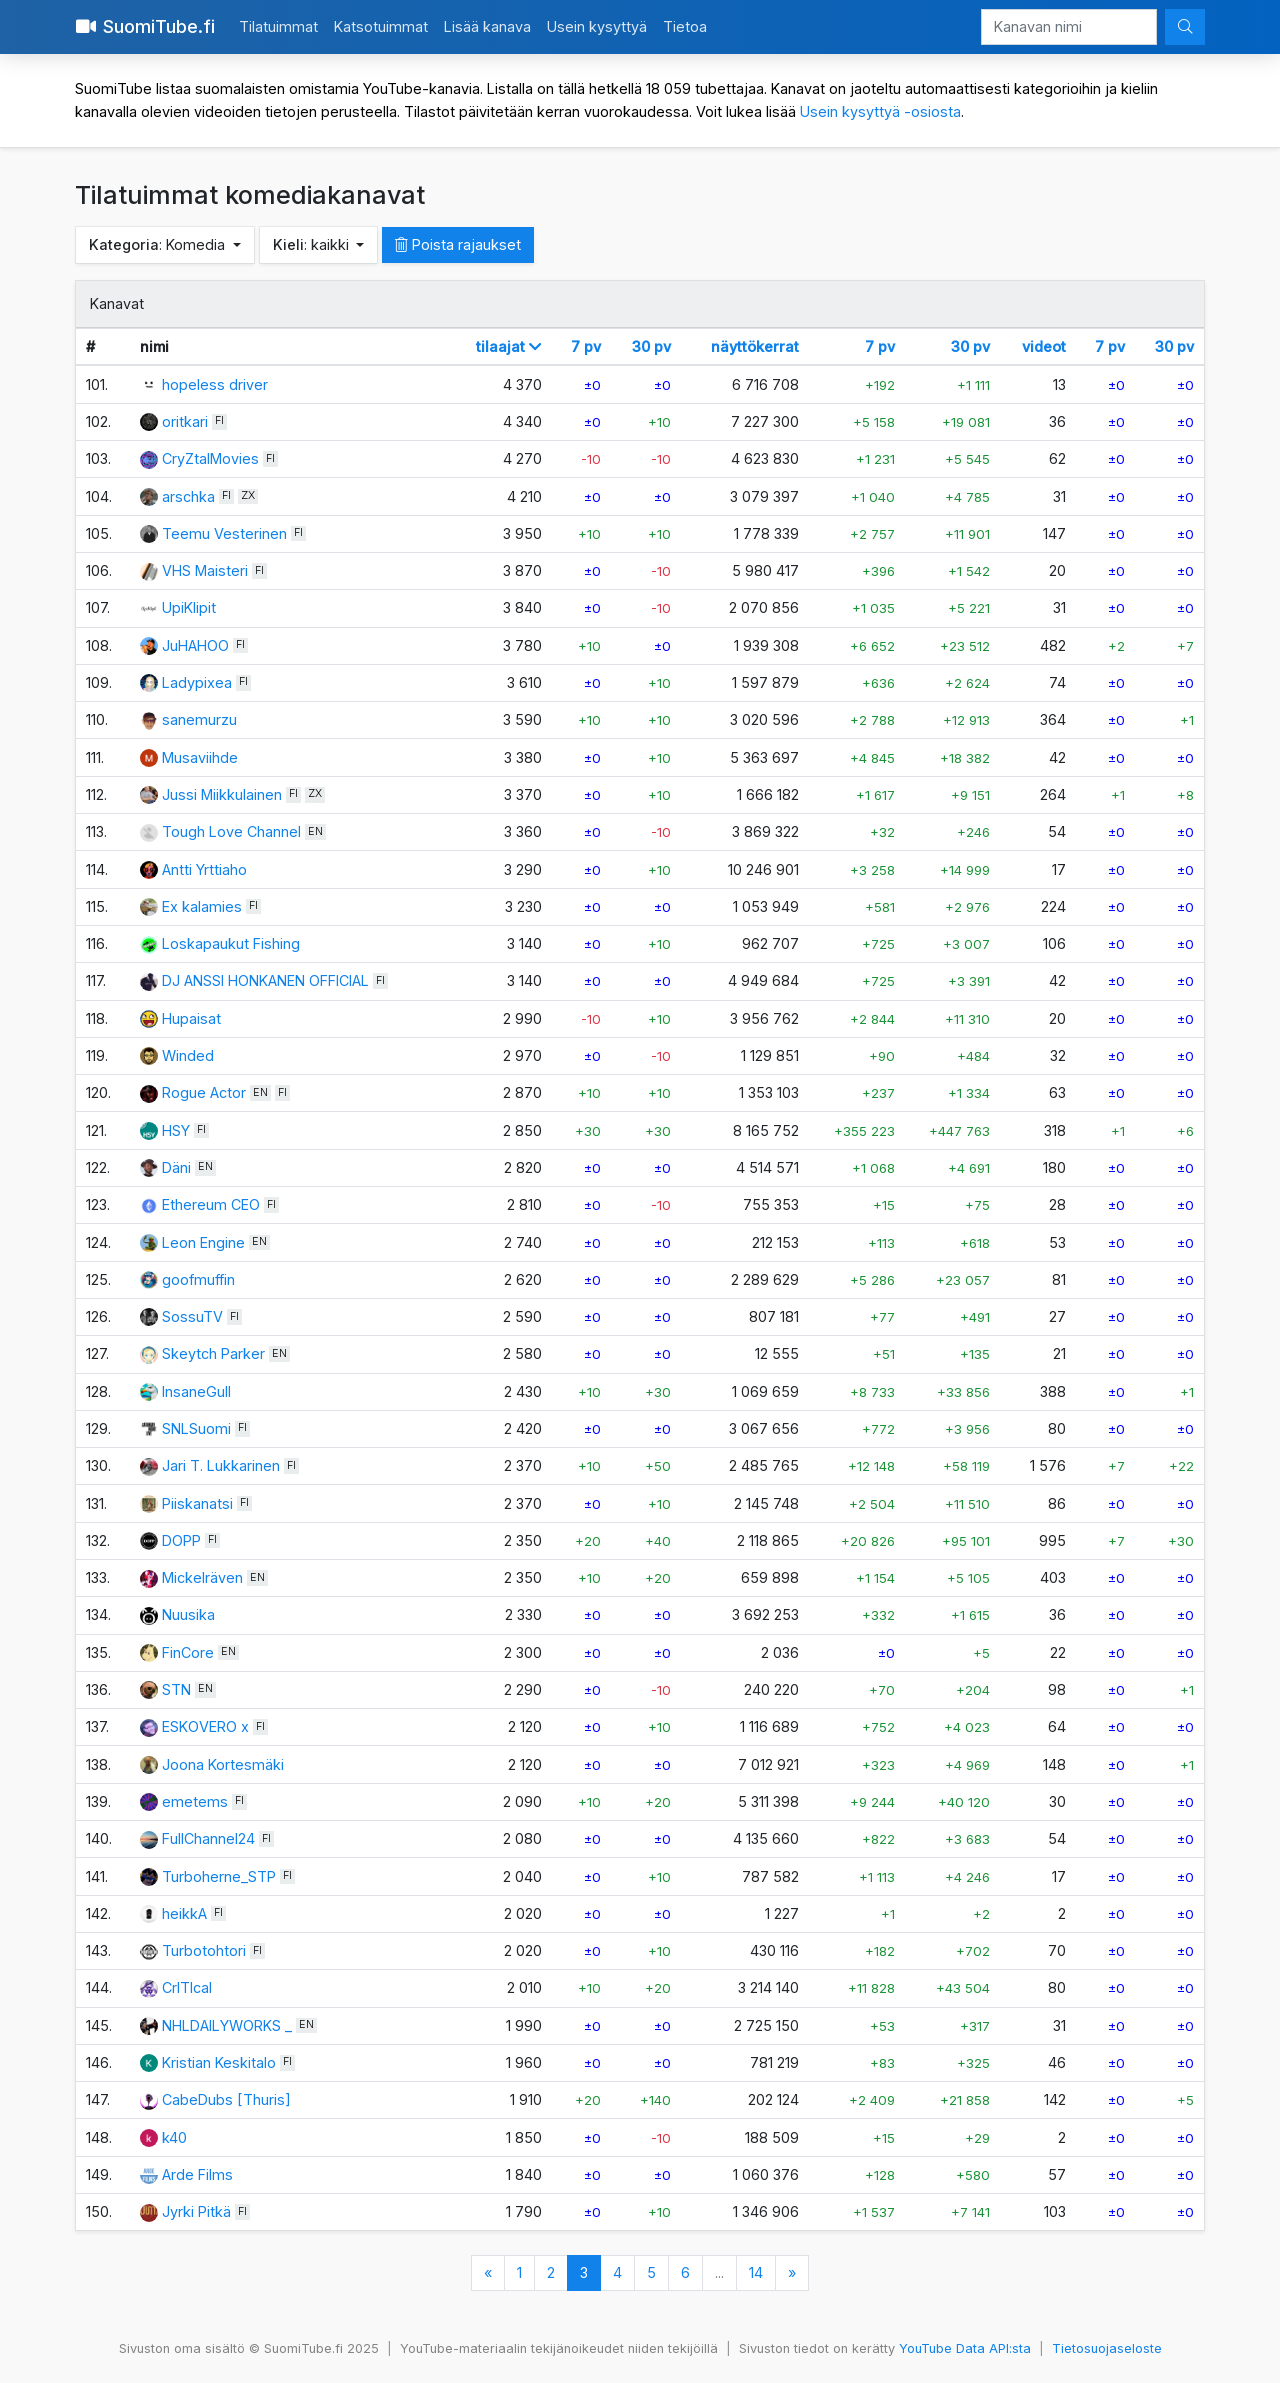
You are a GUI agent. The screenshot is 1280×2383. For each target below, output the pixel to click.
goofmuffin (198, 1279)
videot (1044, 346)
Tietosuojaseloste (1107, 2348)
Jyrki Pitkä (196, 2211)
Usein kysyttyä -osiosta (880, 111)
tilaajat (509, 346)
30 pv (651, 346)
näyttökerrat (755, 346)
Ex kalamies (202, 906)
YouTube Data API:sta (965, 2348)
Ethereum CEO (211, 1204)
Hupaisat (191, 1018)
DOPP (181, 1540)
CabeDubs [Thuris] (226, 2099)
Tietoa (685, 26)
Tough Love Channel (231, 831)
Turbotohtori (204, 1950)
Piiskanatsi (197, 1503)
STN (176, 1689)
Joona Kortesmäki (223, 1764)
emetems (195, 1801)
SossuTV (192, 1316)
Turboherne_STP (219, 1876)
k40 (174, 2137)
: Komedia (159, 244)
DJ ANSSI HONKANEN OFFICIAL (265, 980)
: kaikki (313, 244)
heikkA (184, 1913)
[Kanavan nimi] (1069, 27)
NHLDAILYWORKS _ (227, 2025)
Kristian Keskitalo (219, 2062)
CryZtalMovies (210, 458)
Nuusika (188, 1614)
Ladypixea (197, 682)
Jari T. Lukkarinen (221, 1465)
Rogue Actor (204, 1092)
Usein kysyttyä (597, 26)
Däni (176, 1167)
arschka (188, 496)
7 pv (586, 346)
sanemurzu (199, 719)
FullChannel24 (208, 1838)
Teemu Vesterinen (224, 533)
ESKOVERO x (205, 1726)
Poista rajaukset (458, 244)
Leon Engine (203, 1242)
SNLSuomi (196, 1428)
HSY (176, 1130)
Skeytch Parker (213, 1353)
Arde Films (197, 2174)
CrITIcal (187, 1987)
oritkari (185, 421)
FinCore (188, 1652)
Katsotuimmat (381, 26)
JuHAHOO (195, 645)
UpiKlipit (189, 607)
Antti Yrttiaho (204, 869)
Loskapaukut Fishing (231, 943)
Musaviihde (200, 757)
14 (756, 2272)
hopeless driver (215, 384)
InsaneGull (196, 1391)
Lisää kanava (487, 26)
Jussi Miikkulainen (222, 794)
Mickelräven (202, 1577)
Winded (188, 1055)
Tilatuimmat (278, 26)
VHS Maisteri (205, 570)
